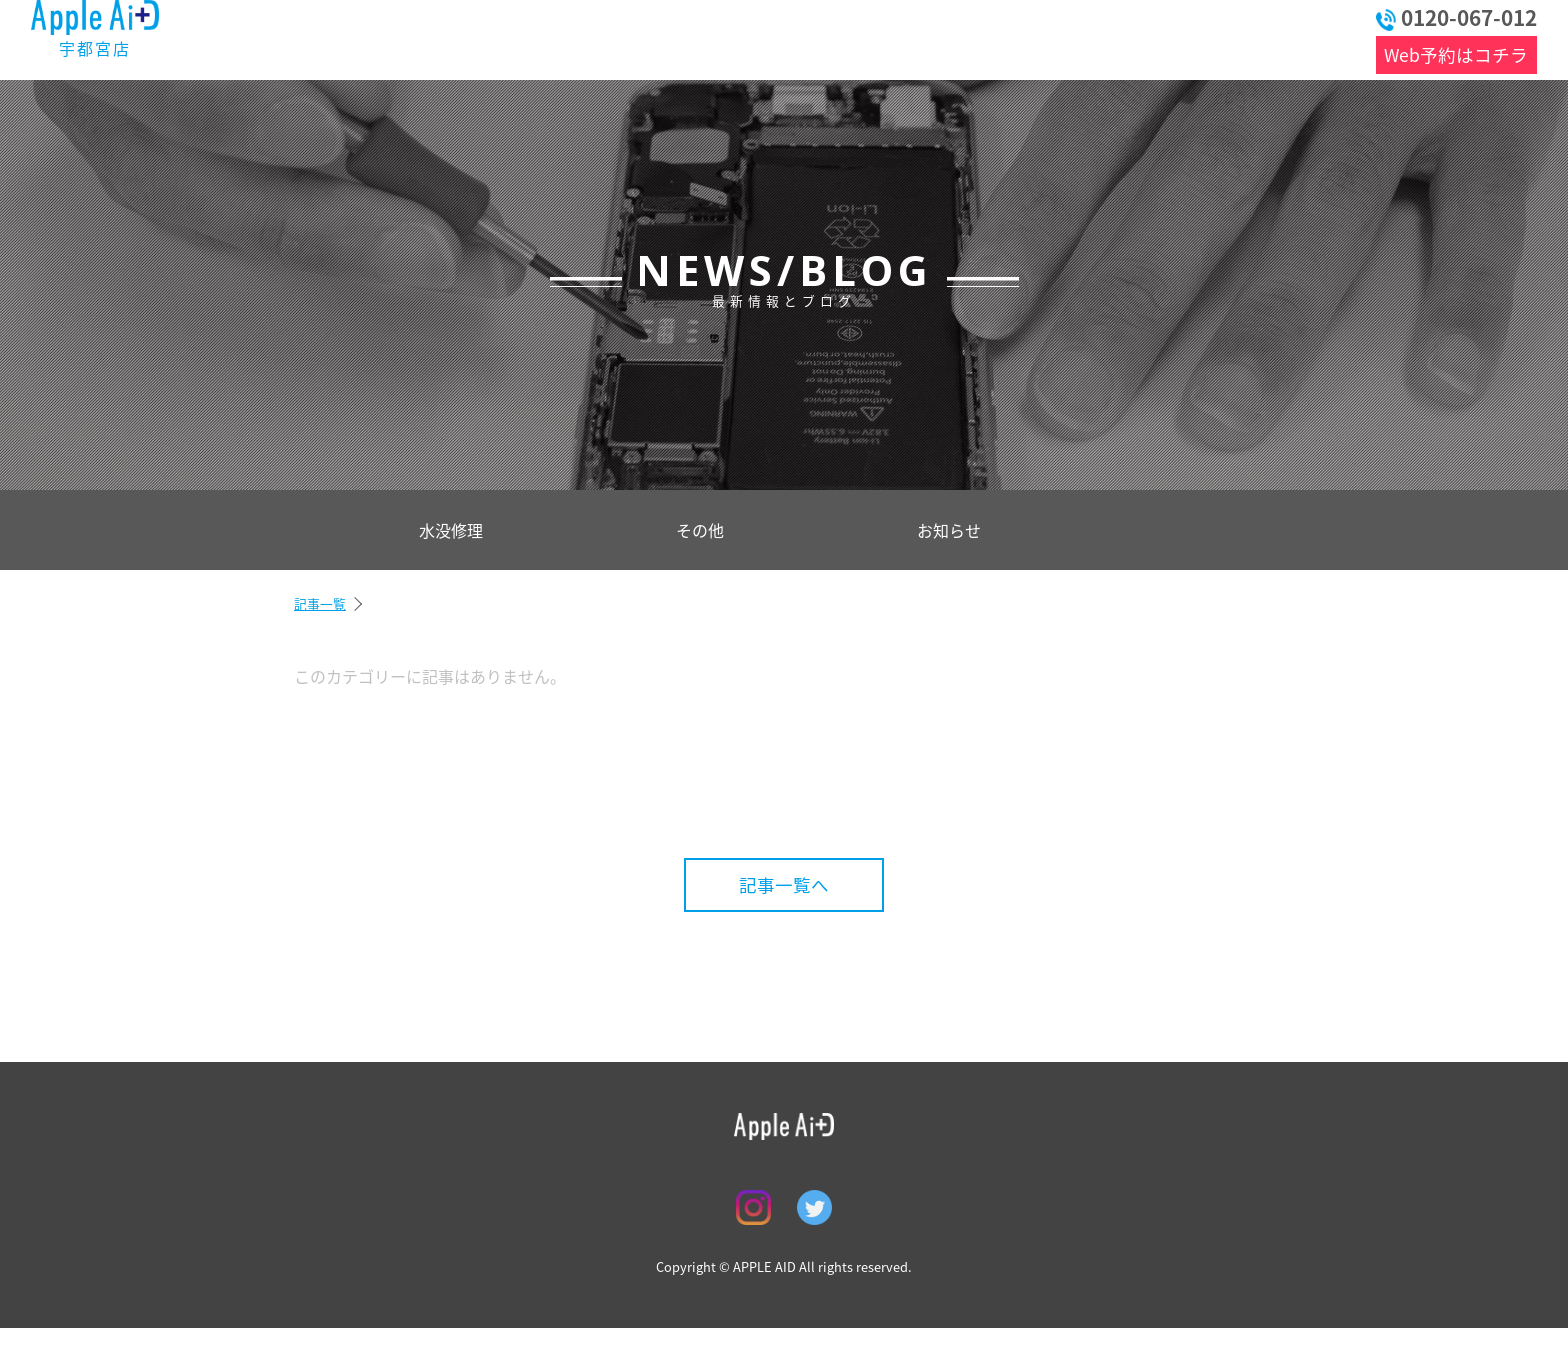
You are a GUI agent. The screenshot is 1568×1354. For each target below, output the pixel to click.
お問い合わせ (1242, 37)
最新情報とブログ (501, 37)
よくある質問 (808, 37)
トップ (340, 37)
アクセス (1077, 37)
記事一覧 (320, 603)
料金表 (672, 37)
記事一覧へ (784, 885)
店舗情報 (938, 37)
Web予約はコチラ (1456, 55)
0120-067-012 (1456, 17)
